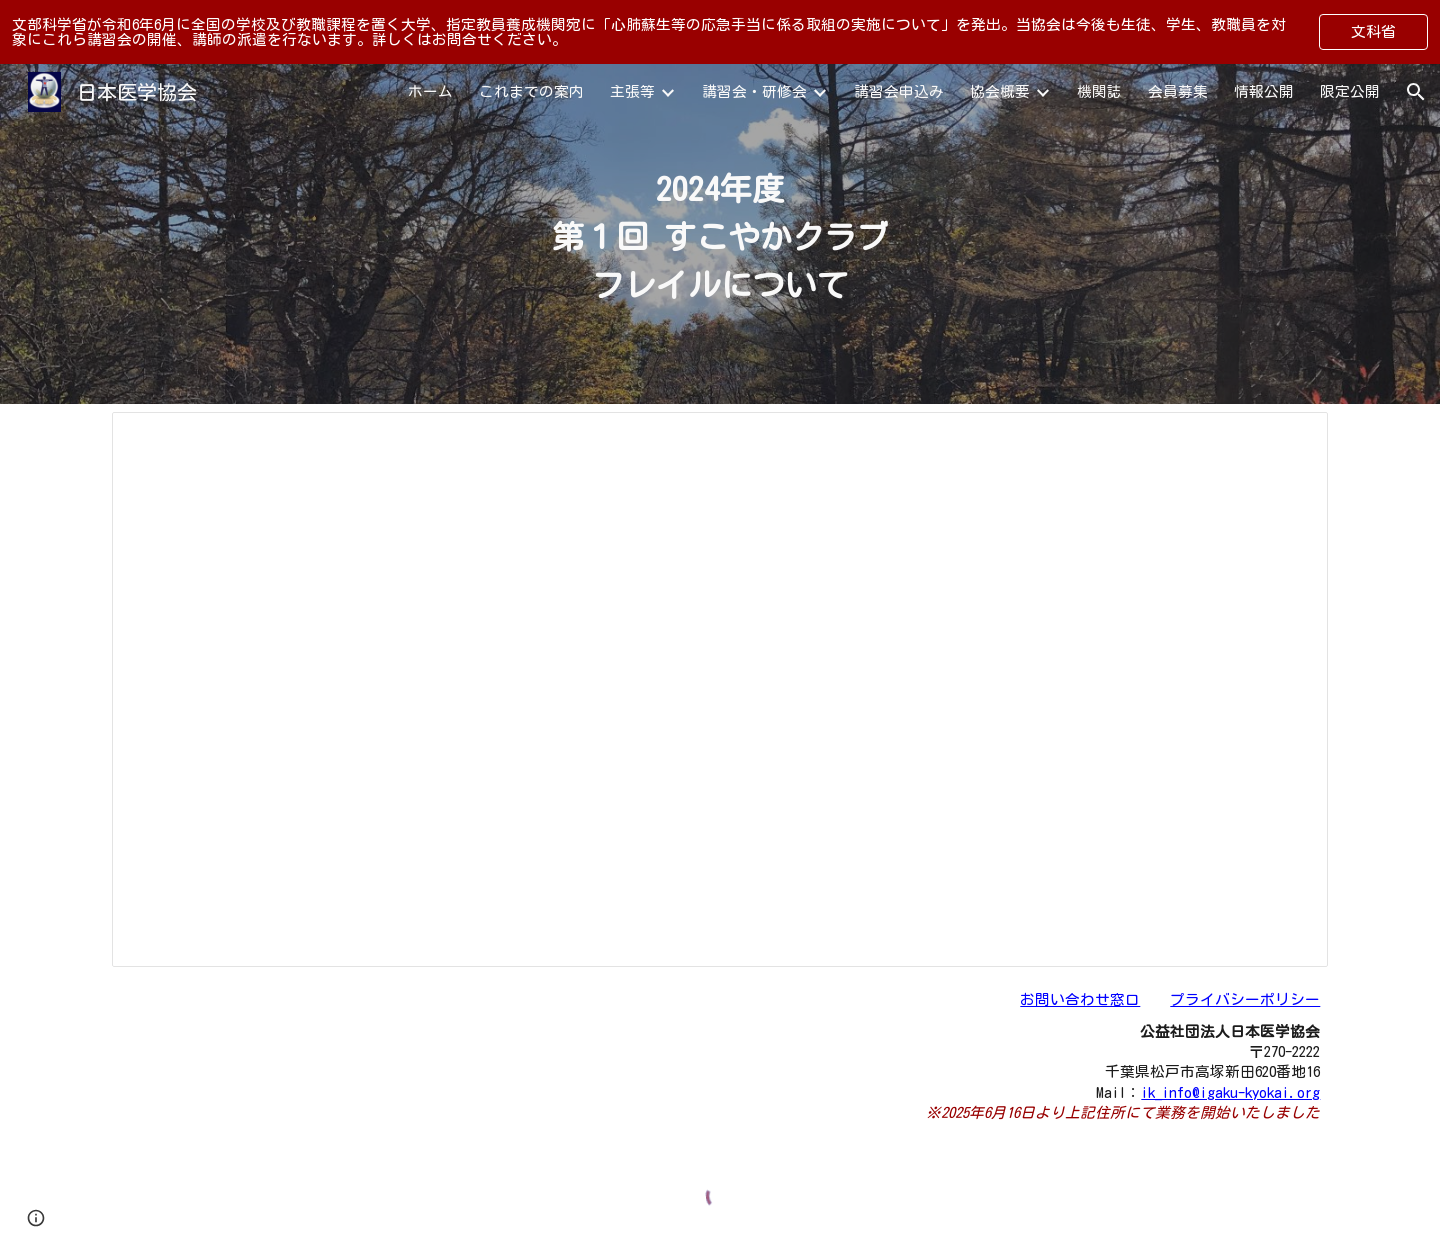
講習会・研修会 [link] (754, 91)
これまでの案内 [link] (531, 91)
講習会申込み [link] (899, 91)
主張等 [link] (632, 91)
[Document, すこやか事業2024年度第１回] (720, 689)
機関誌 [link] (1099, 91)
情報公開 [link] (1264, 91)
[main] (720, 234)
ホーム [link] (430, 91)
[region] (720, 32)
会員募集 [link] (1178, 91)
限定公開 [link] (1350, 91)
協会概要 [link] (1000, 91)
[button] (1416, 92)
